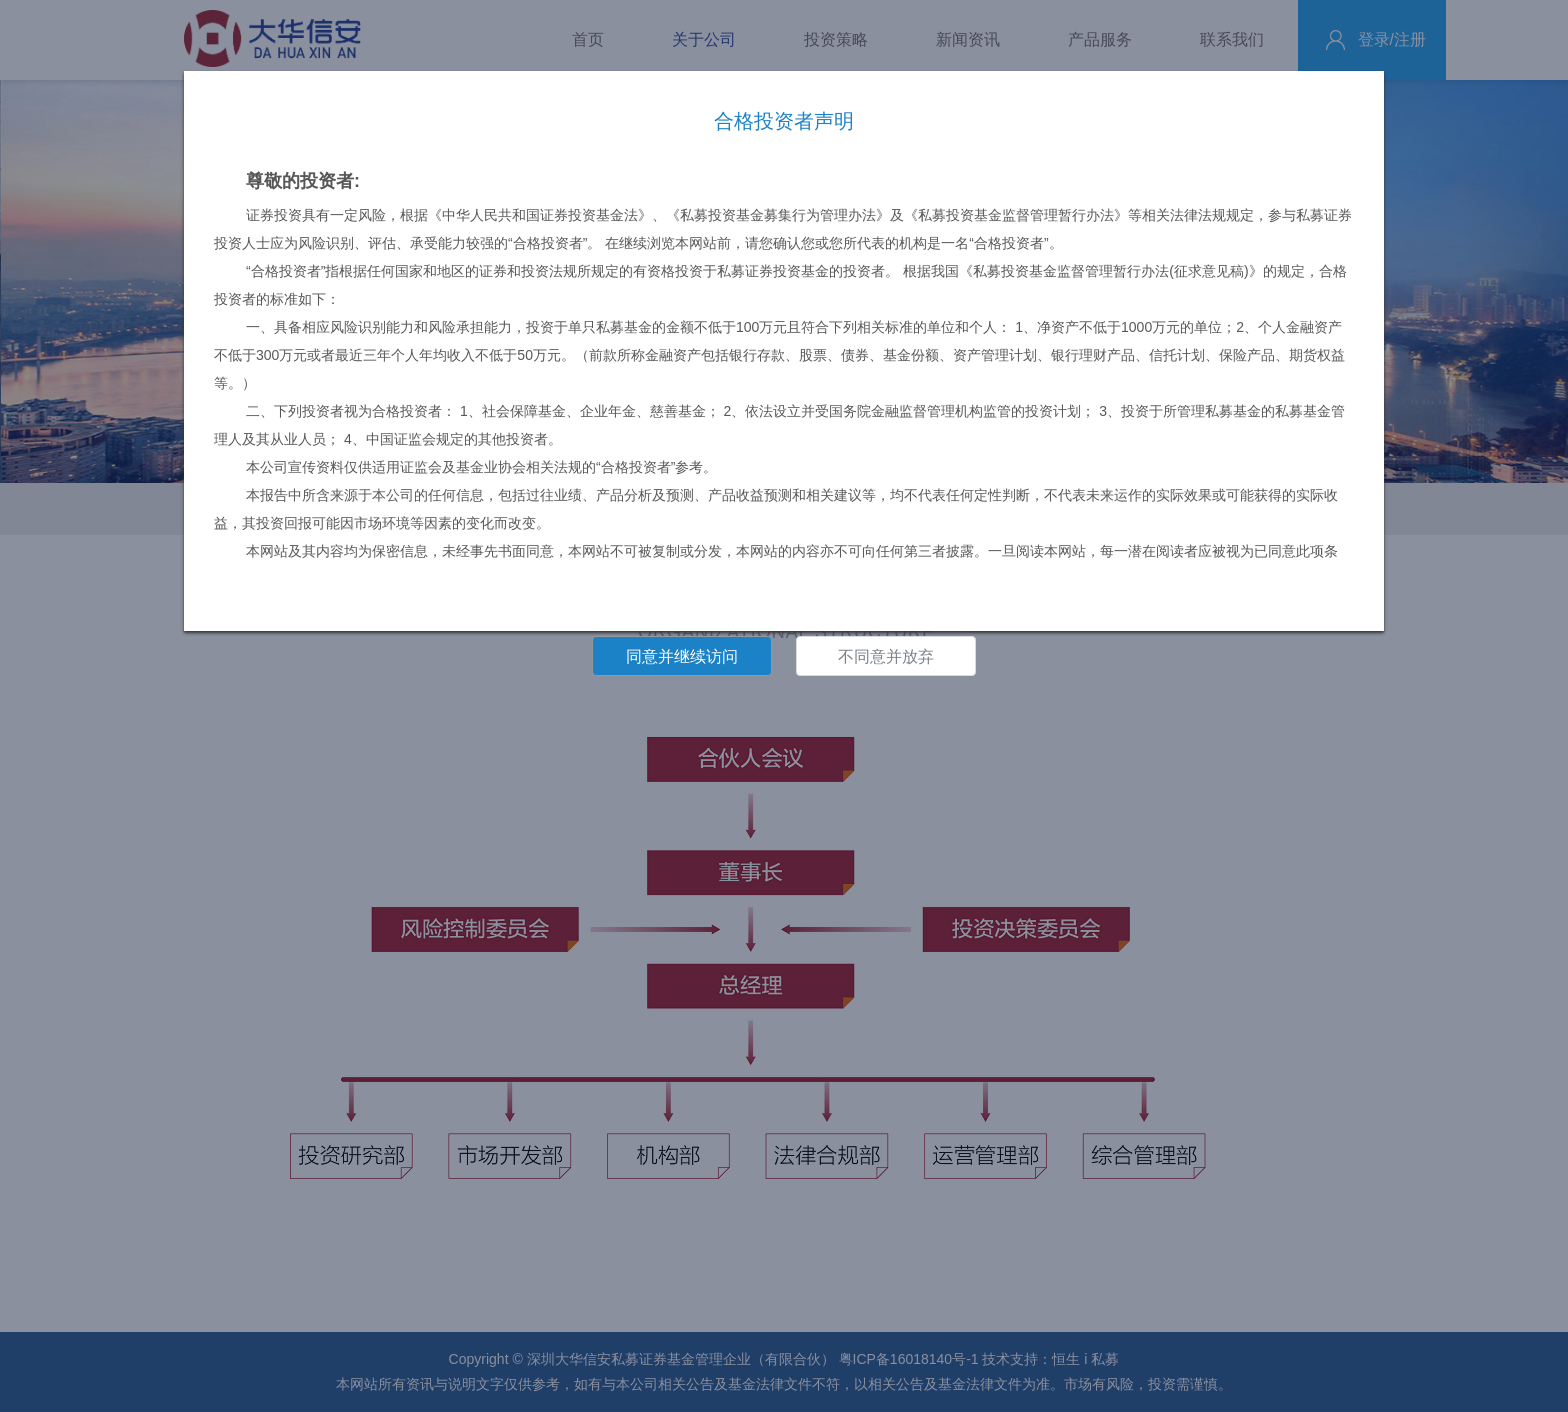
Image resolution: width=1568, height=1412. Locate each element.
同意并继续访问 (682, 656)
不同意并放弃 (886, 656)
